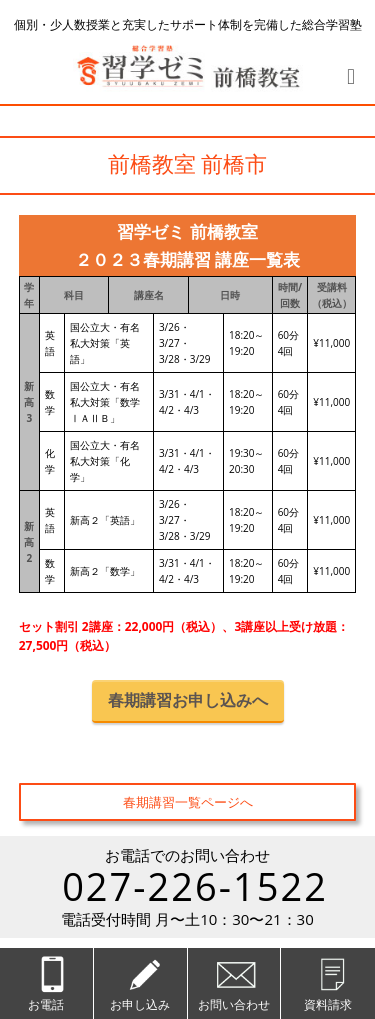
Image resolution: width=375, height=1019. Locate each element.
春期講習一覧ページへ (188, 802)
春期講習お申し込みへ (188, 700)
